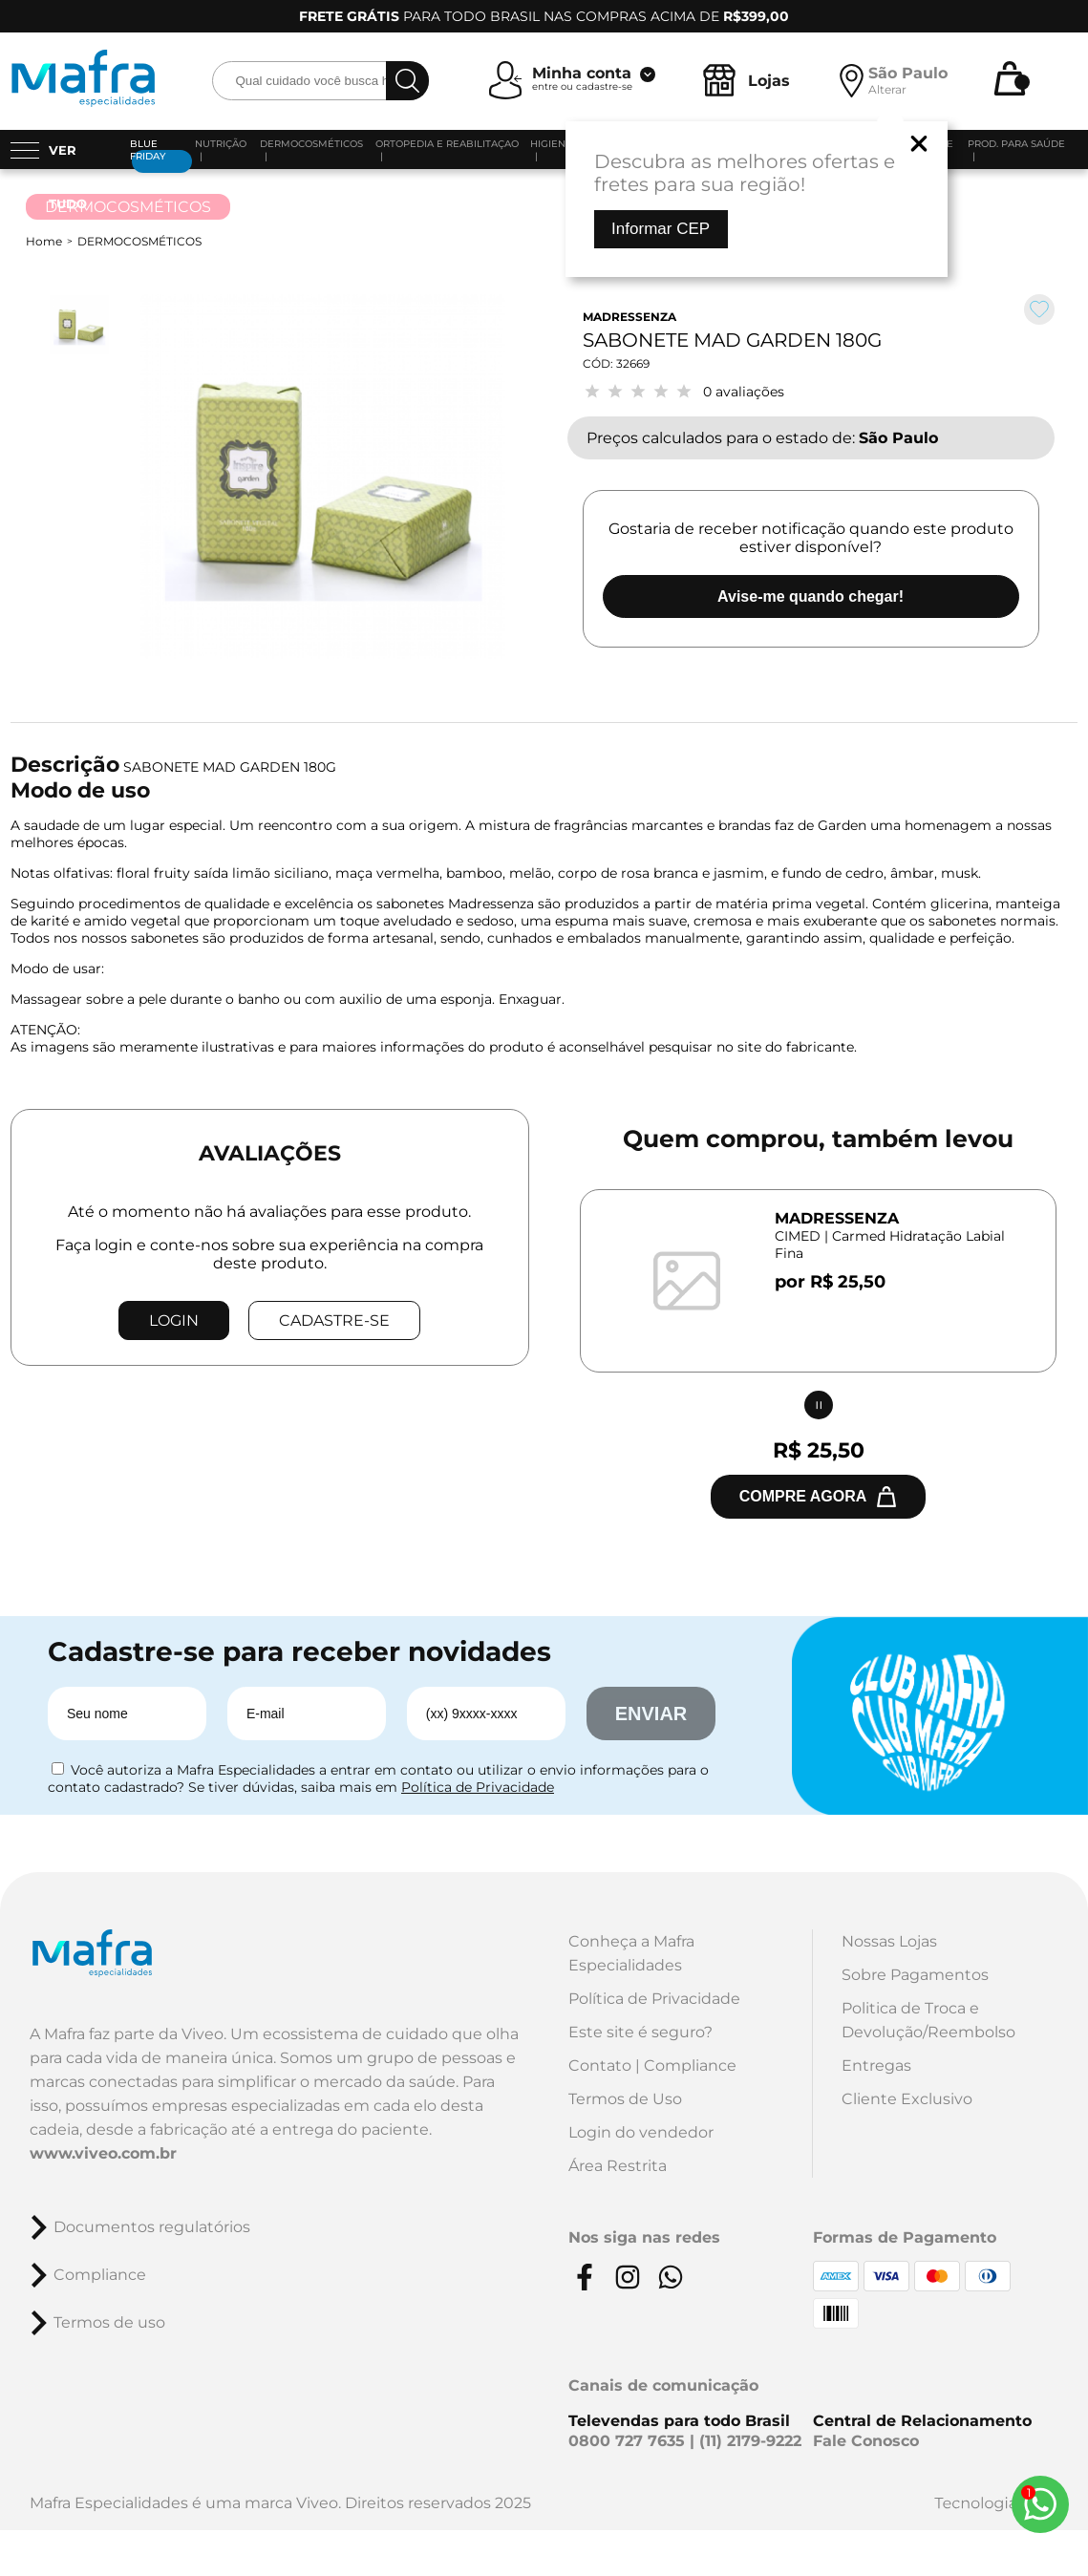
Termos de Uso (625, 2099)
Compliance (99, 2275)
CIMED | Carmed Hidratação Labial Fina (890, 1244)
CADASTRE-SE (334, 1320)
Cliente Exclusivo (907, 2099)
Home (44, 241)
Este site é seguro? (640, 2032)
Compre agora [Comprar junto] (803, 1496)
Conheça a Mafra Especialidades (631, 1953)
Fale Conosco (866, 2441)
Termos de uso (109, 2322)
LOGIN (174, 1320)
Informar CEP (660, 229)
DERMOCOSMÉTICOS (139, 241)
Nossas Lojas (889, 1941)
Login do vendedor (641, 2132)
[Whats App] (1040, 2504)
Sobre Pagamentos (915, 1975)
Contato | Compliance (652, 2065)
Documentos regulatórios (151, 2227)
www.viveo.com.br (103, 2153)
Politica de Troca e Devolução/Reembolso (928, 2020)
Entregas (876, 2065)
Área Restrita (617, 2166)
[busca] (407, 80)
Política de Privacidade (477, 1787)
